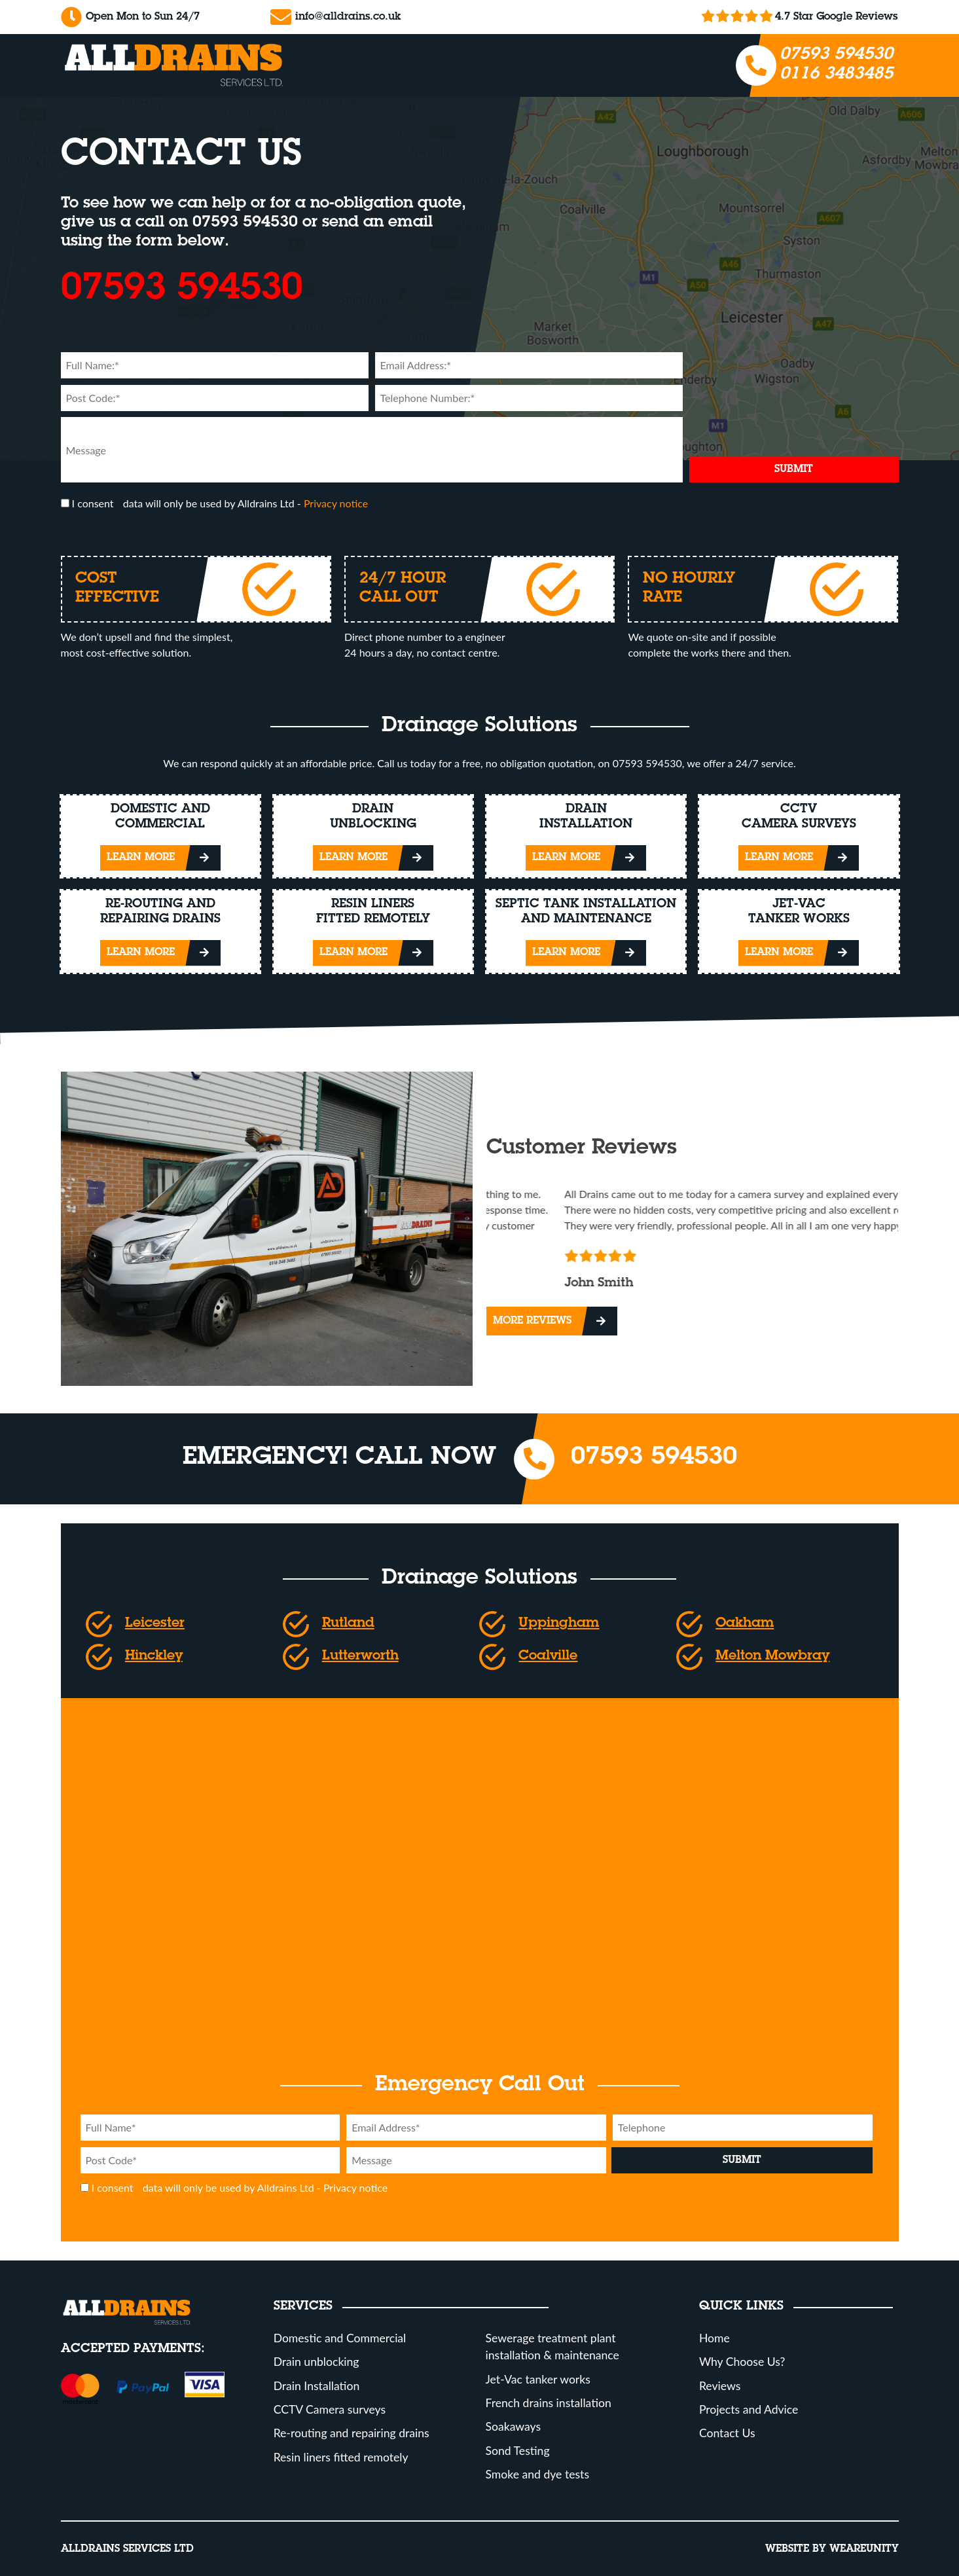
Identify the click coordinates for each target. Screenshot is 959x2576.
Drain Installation (317, 2386)
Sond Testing (518, 2451)
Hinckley (154, 1656)
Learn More (141, 857)
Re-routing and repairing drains (351, 2433)
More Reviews (532, 1321)
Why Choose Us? (742, 2361)
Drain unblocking (316, 2361)
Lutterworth (360, 1656)
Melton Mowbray (772, 1656)
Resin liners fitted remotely (341, 2457)
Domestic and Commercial (340, 2338)
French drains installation (548, 2403)
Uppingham (558, 1624)
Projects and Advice (749, 2409)
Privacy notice (336, 503)
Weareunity (864, 2549)
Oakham (744, 1624)
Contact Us (727, 2433)
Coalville (547, 1656)
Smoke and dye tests (538, 2474)
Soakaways (513, 2426)
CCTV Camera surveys (330, 2409)
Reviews (719, 2386)
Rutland (348, 1624)
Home (714, 2338)
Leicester (155, 1624)
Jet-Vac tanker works (538, 2379)
